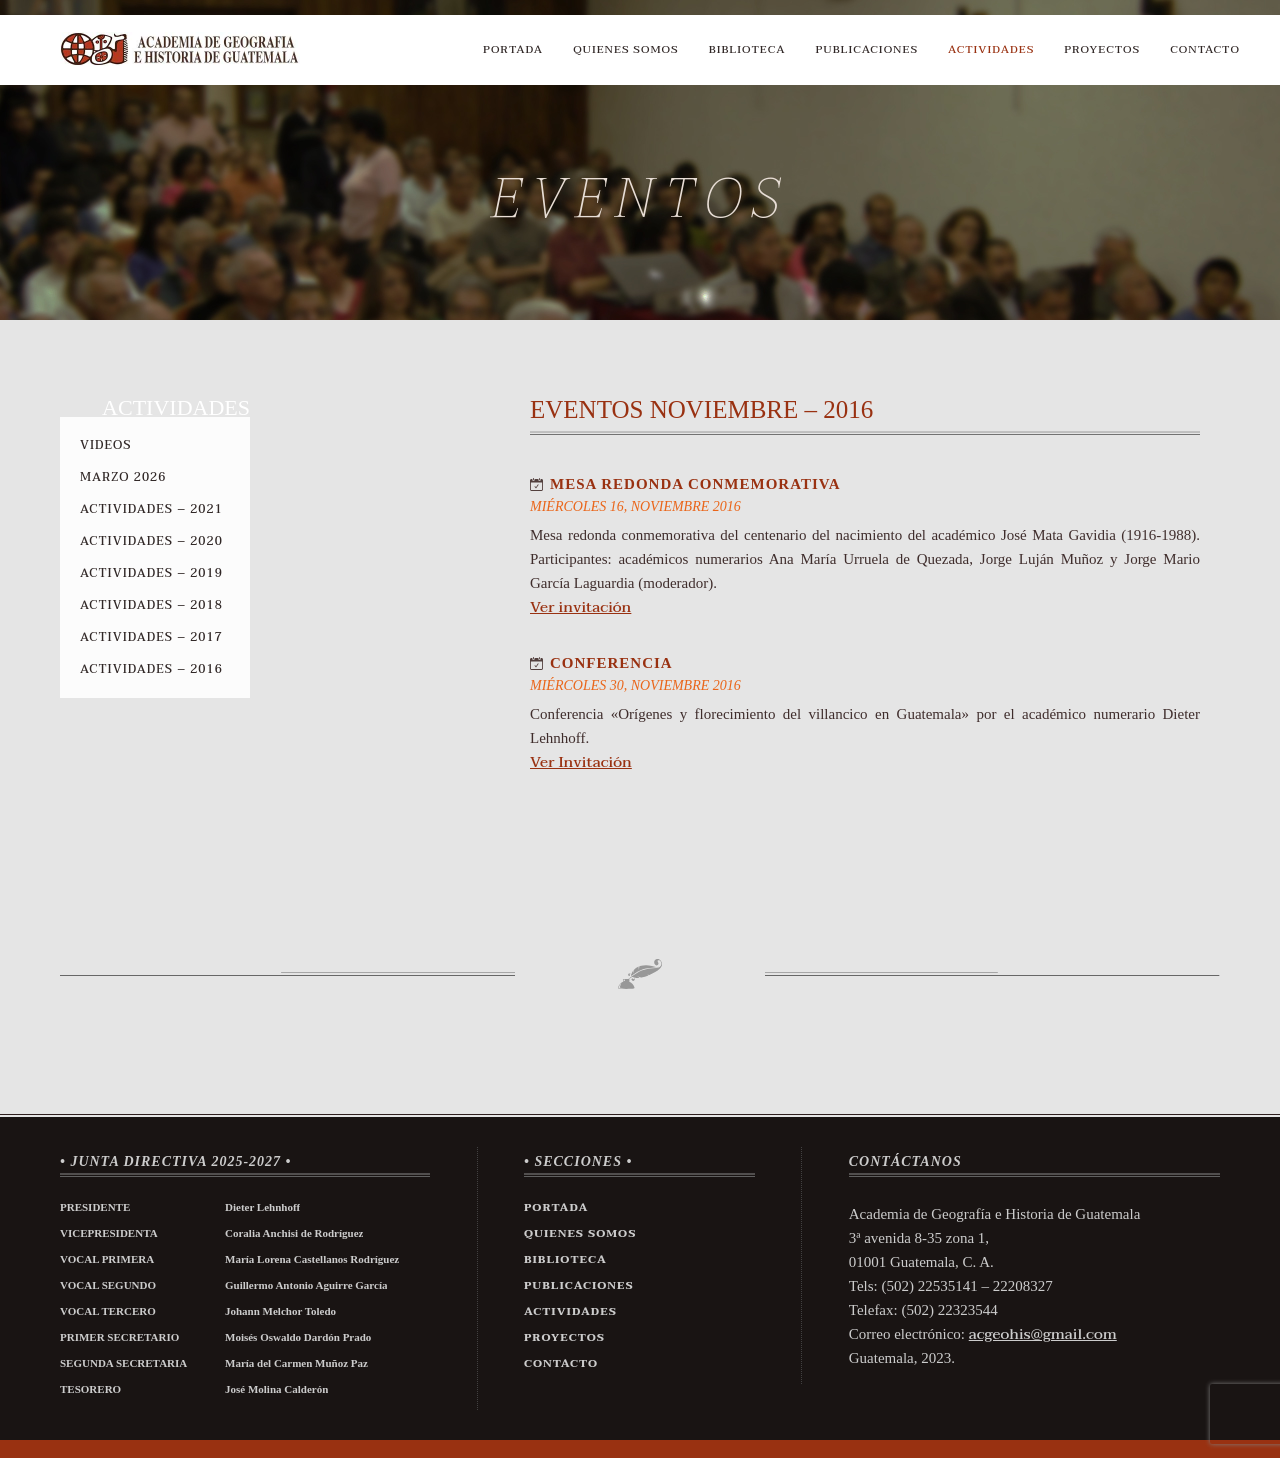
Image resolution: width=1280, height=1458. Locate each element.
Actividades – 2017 (151, 637)
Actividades (991, 49)
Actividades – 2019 (151, 573)
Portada (513, 49)
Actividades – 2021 (151, 509)
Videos (106, 445)
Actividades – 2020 (151, 541)
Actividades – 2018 (151, 605)
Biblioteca (747, 49)
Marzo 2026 (123, 477)
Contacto (1205, 49)
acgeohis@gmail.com (1043, 1334)
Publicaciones (867, 49)
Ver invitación (580, 607)
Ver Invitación (581, 762)
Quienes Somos (626, 49)
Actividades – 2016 (151, 669)
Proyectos (1102, 49)
